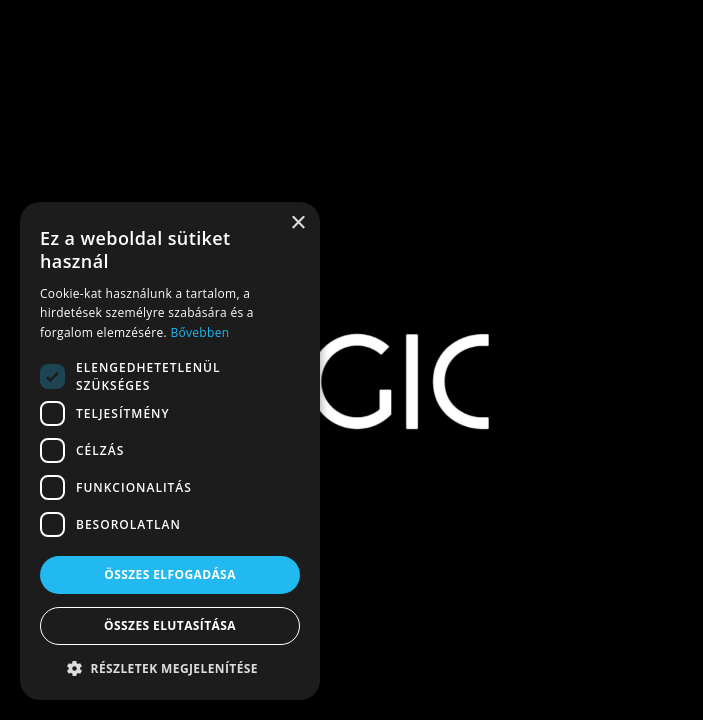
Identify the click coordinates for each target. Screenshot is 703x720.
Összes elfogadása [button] (170, 574)
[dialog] (170, 451)
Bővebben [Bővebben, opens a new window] (199, 332)
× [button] (297, 223)
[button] (170, 669)
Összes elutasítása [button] (170, 625)
